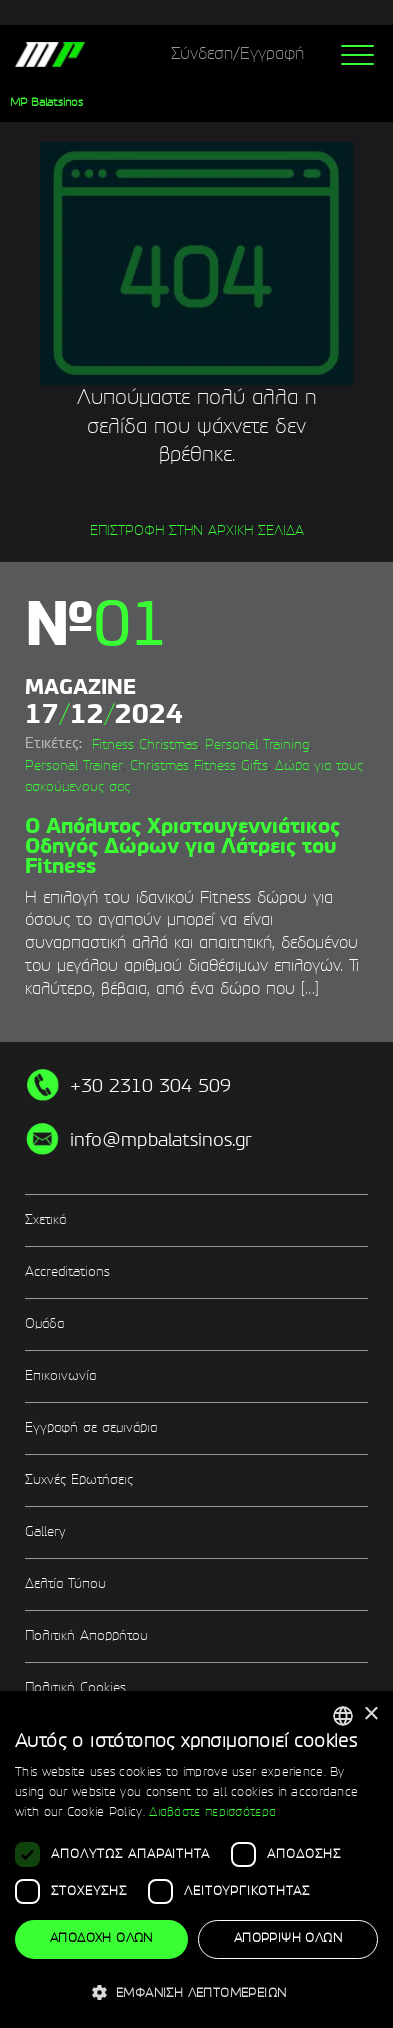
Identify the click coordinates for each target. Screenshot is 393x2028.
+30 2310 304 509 (150, 1087)
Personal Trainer (74, 766)
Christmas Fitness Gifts (199, 766)
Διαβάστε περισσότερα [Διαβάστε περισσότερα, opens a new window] (212, 1813)
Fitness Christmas (145, 745)
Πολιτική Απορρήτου (86, 1636)
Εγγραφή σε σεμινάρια (91, 1428)
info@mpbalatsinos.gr (161, 1141)
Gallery (45, 1532)
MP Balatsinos (46, 103)
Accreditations (67, 1272)
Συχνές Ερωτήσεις (79, 1480)
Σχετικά (45, 1220)
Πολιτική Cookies (75, 1688)
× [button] (370, 1714)
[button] (196, 1992)
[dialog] (196, 1859)
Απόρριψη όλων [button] (288, 1939)
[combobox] (343, 1716)
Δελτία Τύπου (65, 1584)
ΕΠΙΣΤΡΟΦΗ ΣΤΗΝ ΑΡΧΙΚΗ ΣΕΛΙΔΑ (197, 531)
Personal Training (257, 745)
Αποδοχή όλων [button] (101, 1939)
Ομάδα (44, 1324)
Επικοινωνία (60, 1376)
